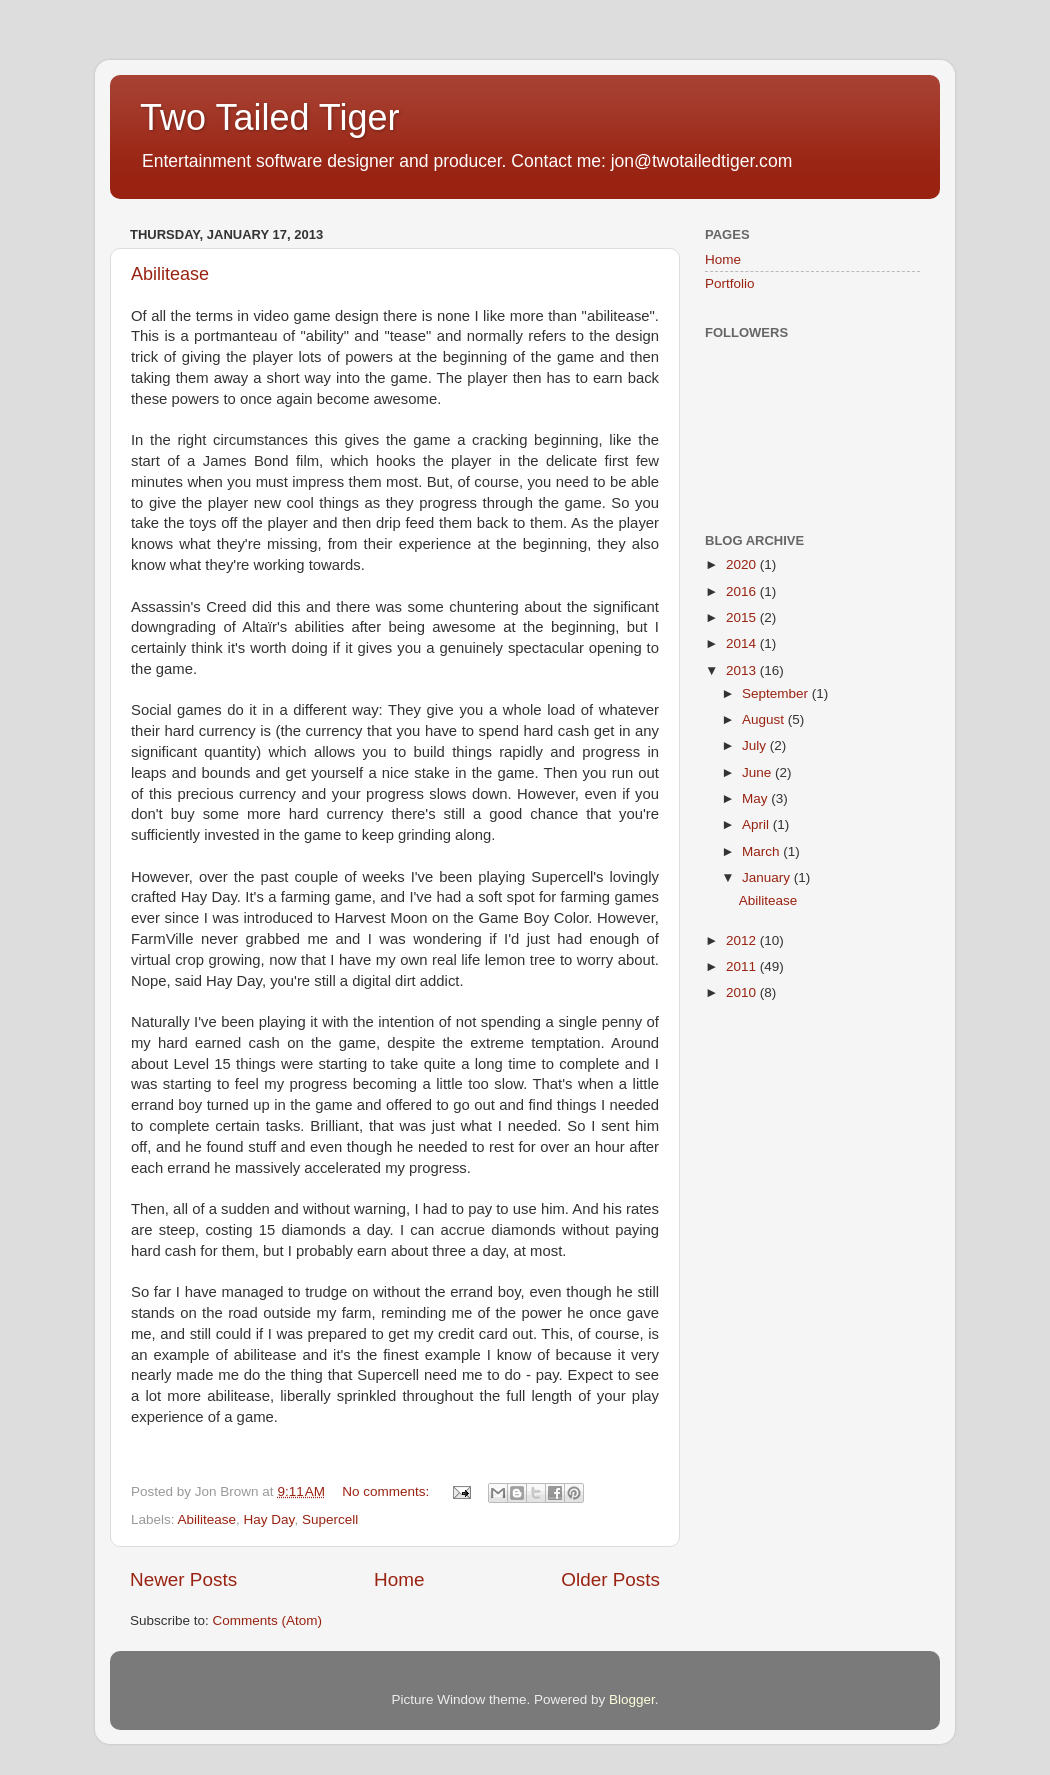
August (765, 719)
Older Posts (610, 1579)
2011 (743, 966)
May (756, 798)
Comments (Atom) (268, 1620)
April (757, 824)
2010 (743, 992)
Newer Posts (183, 1579)
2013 (743, 670)
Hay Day (269, 1519)
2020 (743, 564)
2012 (743, 940)
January (768, 877)
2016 (743, 591)
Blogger (632, 1699)
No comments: (387, 1491)
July (756, 745)
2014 (743, 643)
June (758, 772)
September (777, 693)
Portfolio (730, 283)
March (762, 851)
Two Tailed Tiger (269, 117)
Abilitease (170, 274)
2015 (743, 617)
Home (399, 1579)
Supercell (330, 1519)
